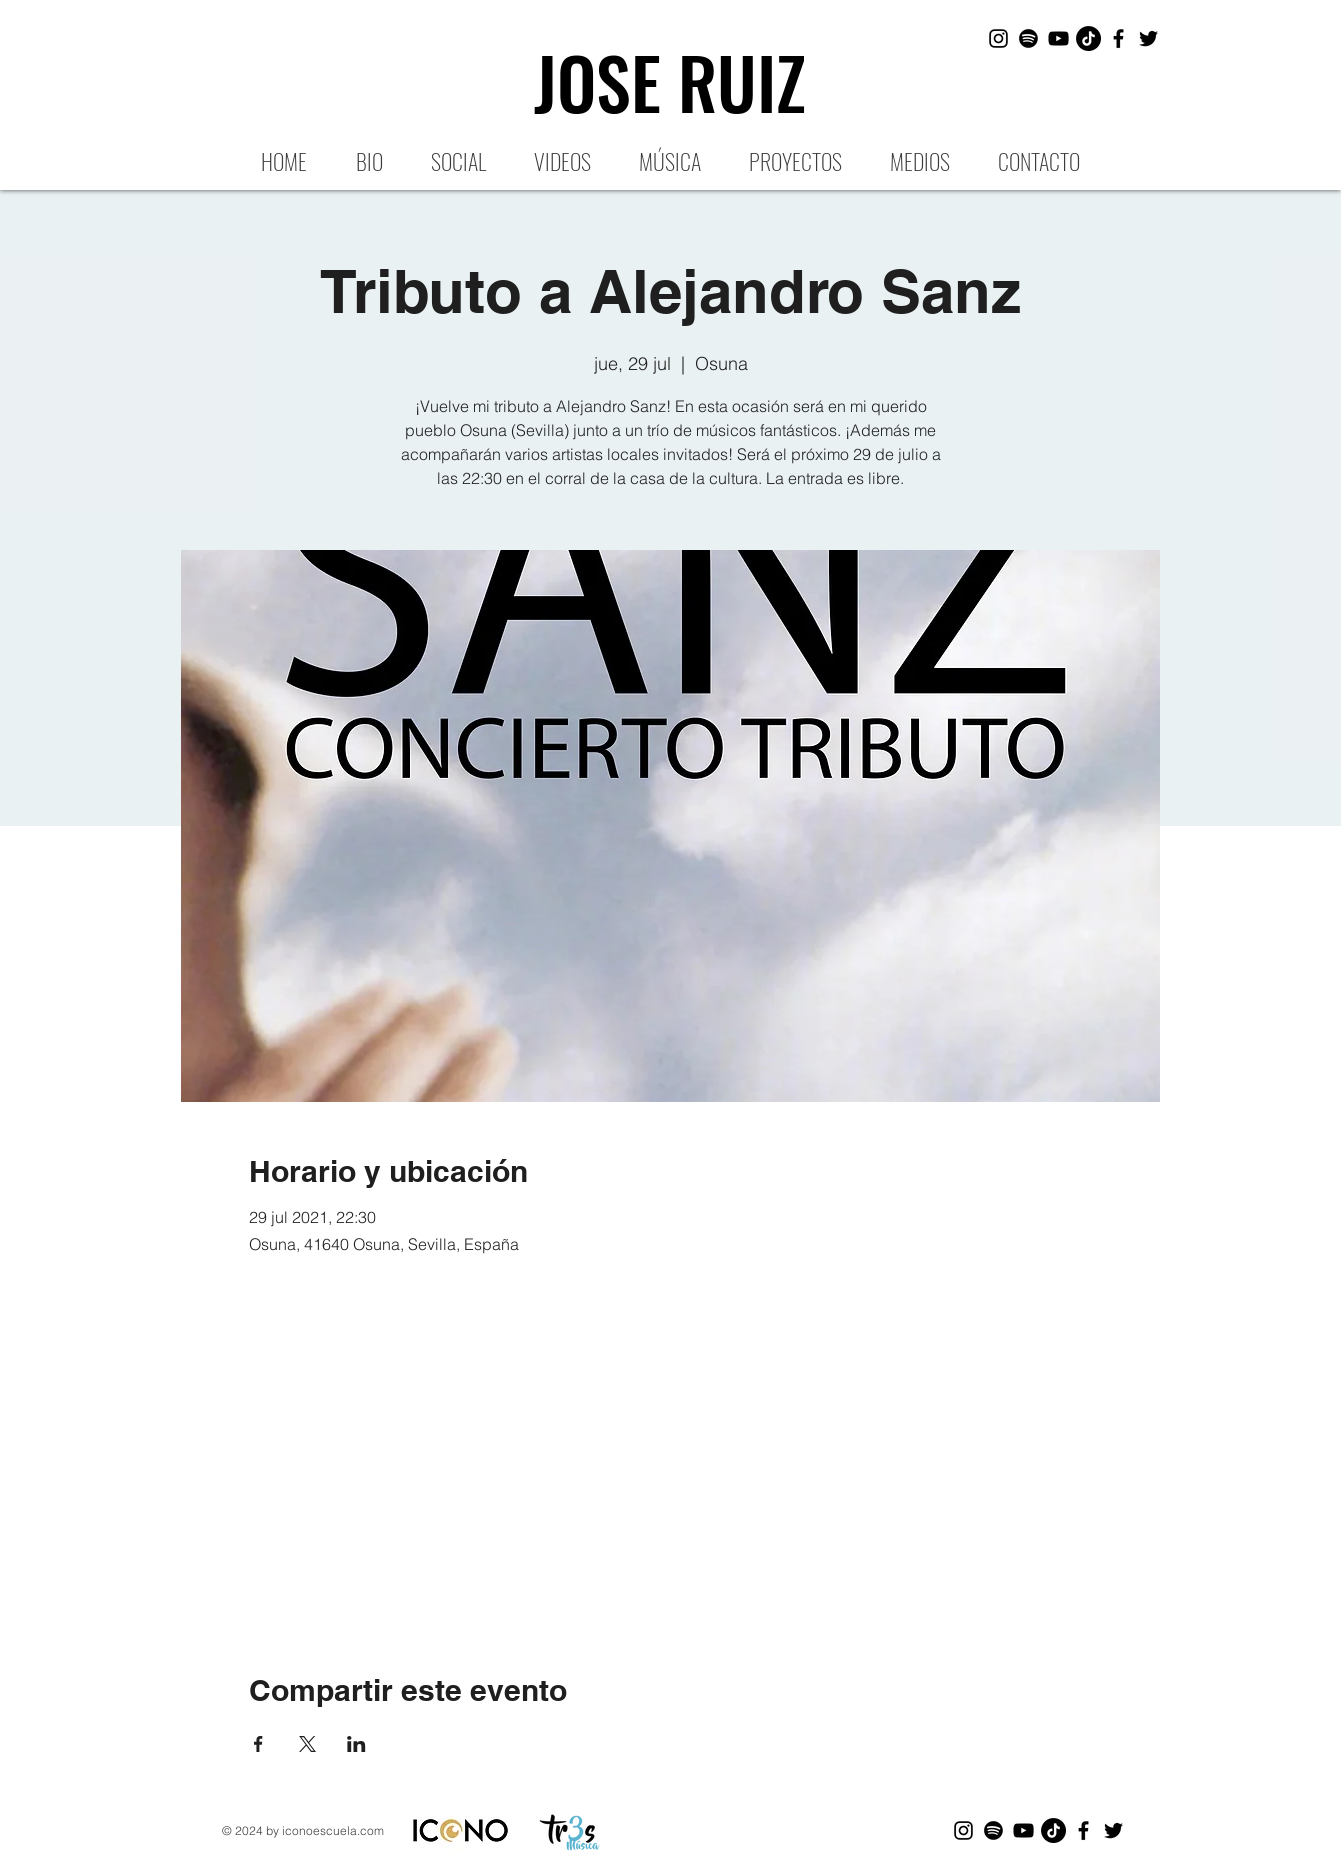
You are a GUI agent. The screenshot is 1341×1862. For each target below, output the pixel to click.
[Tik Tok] (1088, 38)
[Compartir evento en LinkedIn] (356, 1744)
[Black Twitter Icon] (1148, 38)
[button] (795, 160)
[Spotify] (1028, 38)
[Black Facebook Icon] (1118, 38)
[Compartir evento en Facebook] (258, 1744)
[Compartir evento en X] (307, 1744)
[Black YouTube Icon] (1058, 38)
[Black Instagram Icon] (998, 38)
